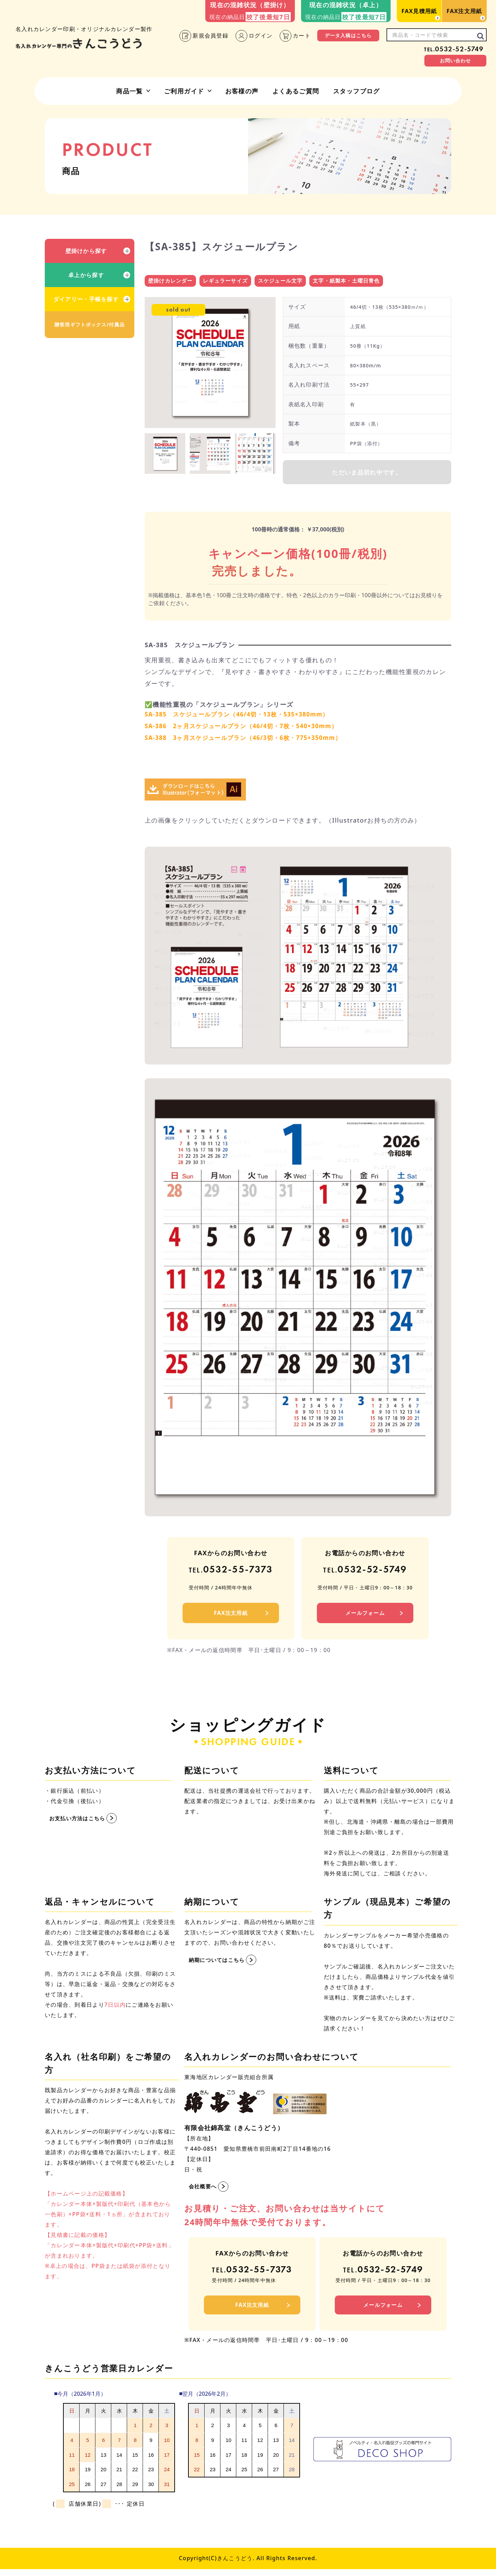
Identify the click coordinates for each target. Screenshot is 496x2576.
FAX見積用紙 (419, 11)
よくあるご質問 (295, 91)
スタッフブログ (356, 91)
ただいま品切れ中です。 (367, 474)
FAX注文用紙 (464, 11)
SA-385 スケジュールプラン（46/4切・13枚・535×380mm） (242, 717)
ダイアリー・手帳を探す (86, 299)
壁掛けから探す (86, 251)
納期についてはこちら (218, 1963)
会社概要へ (203, 2190)
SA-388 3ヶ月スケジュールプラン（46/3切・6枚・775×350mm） (249, 740)
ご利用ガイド (184, 91)
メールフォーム (365, 1616)
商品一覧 (129, 91)
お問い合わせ (455, 60)
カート (295, 36)
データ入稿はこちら (348, 35)
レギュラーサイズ (225, 281)
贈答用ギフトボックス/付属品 (89, 324)
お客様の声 (242, 91)
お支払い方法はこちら (79, 1822)
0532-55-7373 (230, 1572)
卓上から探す (86, 275)
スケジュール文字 (280, 281)
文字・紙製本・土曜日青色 (346, 281)
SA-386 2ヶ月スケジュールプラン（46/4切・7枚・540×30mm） (247, 729)
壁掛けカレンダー (170, 281)
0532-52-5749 (454, 49)
